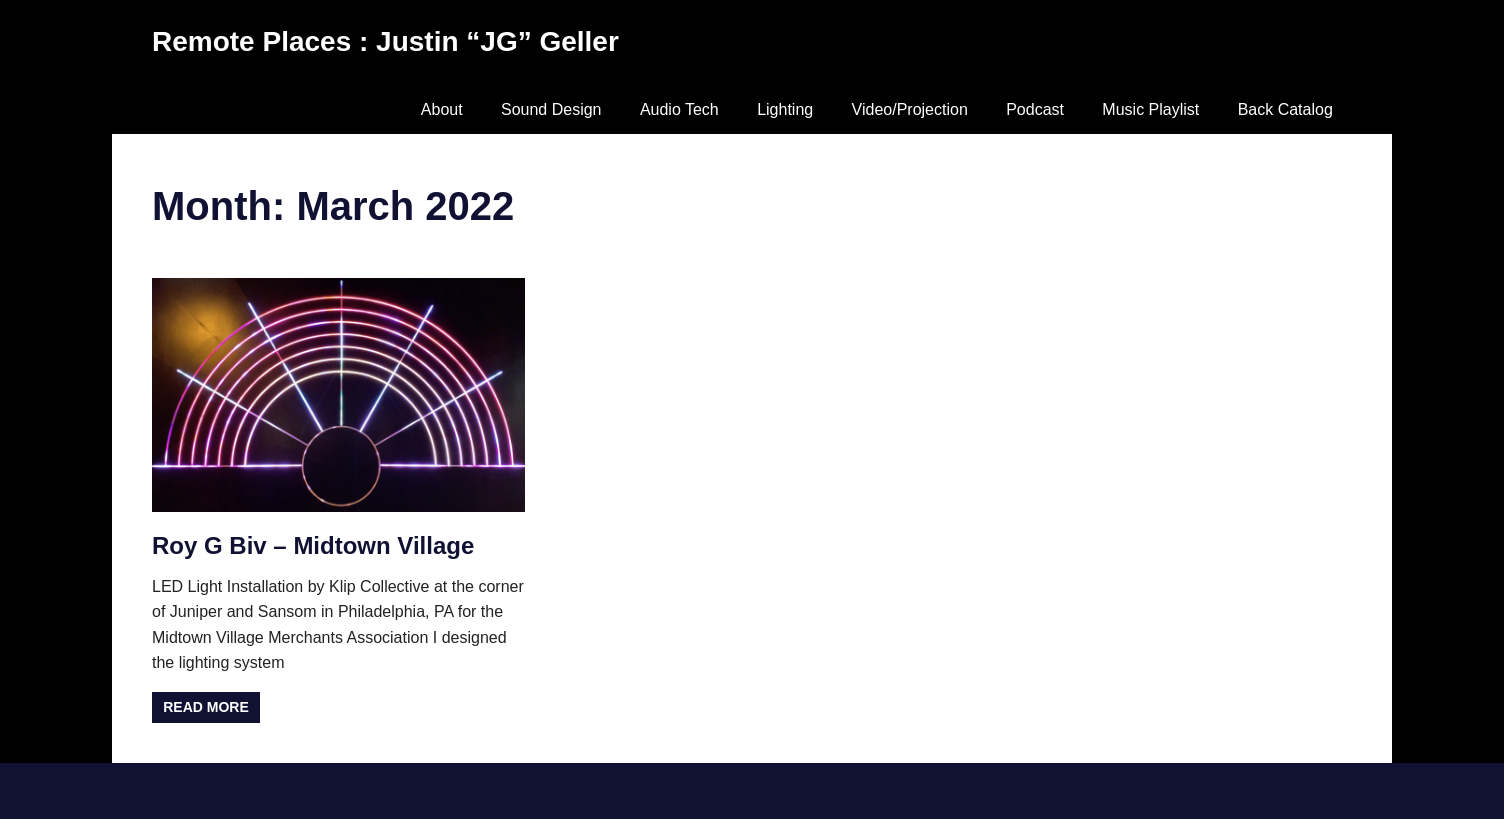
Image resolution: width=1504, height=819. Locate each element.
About (442, 109)
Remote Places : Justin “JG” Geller (385, 41)
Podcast (1035, 109)
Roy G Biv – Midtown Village (313, 545)
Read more (206, 707)
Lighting (785, 109)
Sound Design (551, 109)
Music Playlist (1150, 109)
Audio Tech (679, 109)
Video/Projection (910, 109)
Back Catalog (1285, 109)
